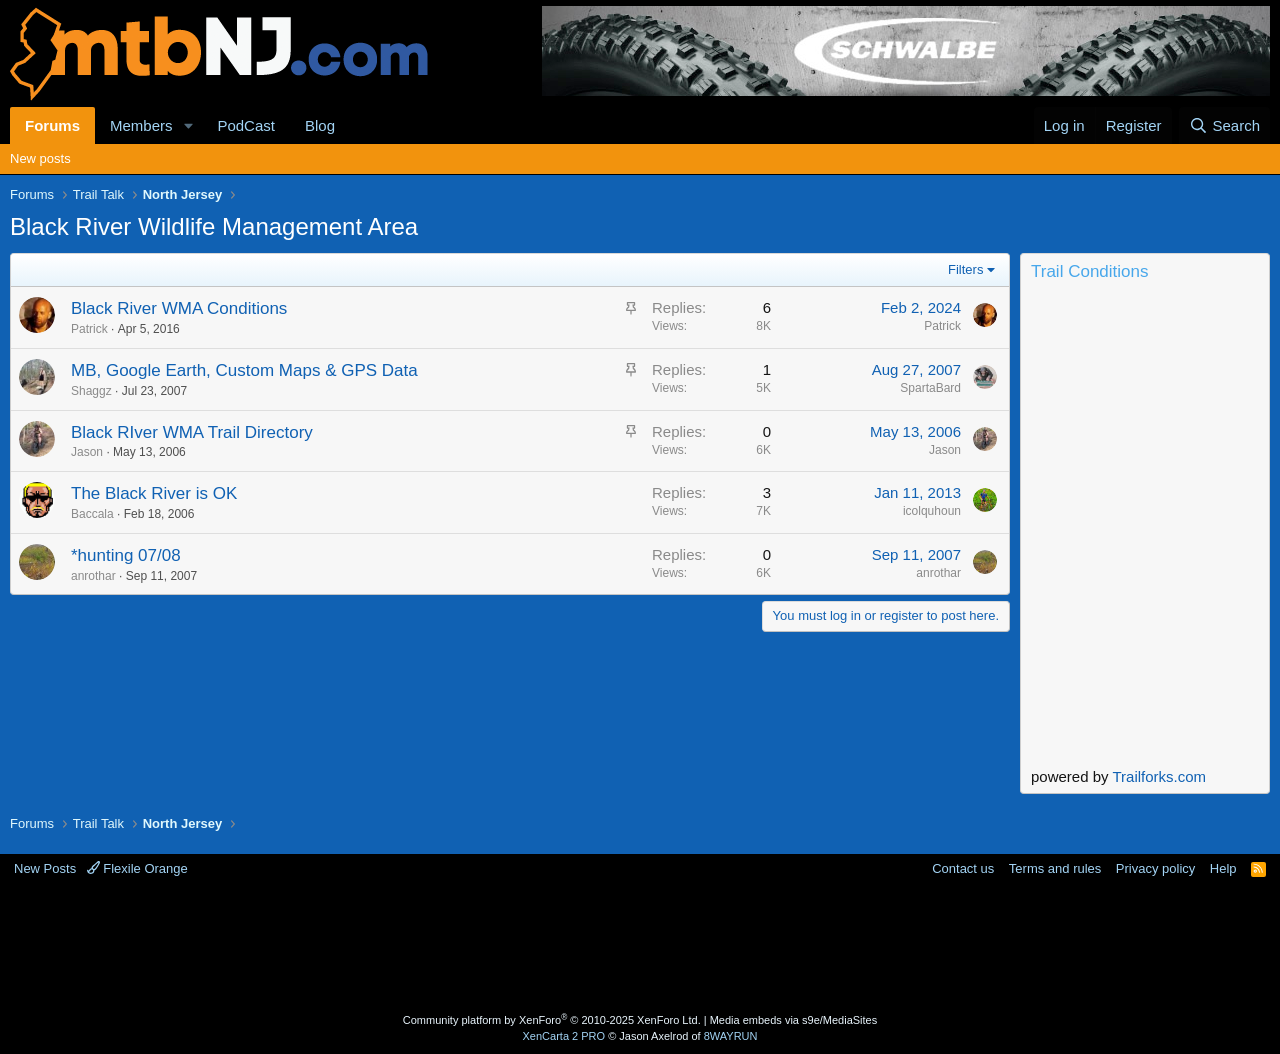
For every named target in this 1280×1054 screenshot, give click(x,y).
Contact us (963, 868)
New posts (40, 158)
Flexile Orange (137, 868)
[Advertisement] (561, 943)
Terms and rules (1055, 868)
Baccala (92, 514)
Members (141, 125)
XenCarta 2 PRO (564, 1036)
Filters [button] (965, 269)
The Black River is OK (154, 493)
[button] (188, 125)
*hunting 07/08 (126, 555)
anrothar (93, 576)
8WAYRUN (731, 1036)
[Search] (1224, 125)
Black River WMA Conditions (179, 308)
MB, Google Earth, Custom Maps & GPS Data (244, 370)
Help (1223, 868)
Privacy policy (1155, 868)
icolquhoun (932, 511)
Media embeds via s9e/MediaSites (794, 1020)
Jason (87, 452)
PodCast (246, 125)
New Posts (45, 868)
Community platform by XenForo (552, 1020)
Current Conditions (1145, 371)
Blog (320, 125)
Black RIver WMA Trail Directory (192, 432)
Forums (52, 125)
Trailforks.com (1159, 776)
